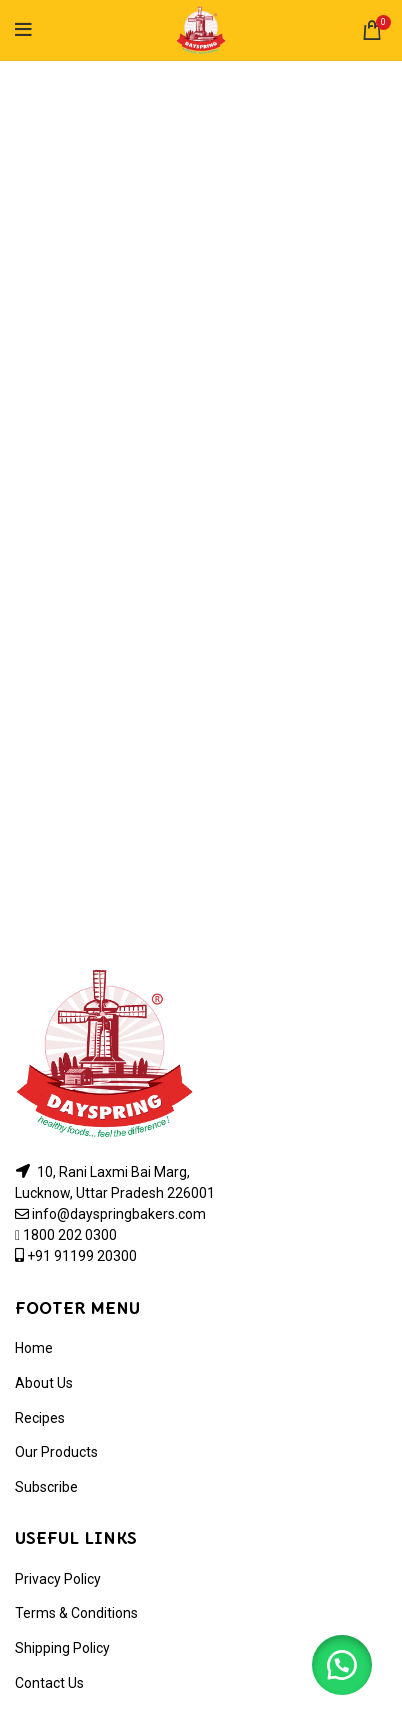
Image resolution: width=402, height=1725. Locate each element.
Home (34, 1348)
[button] (342, 1665)
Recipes (40, 1418)
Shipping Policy (62, 1648)
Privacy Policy (58, 1579)
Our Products (56, 1452)
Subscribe (46, 1487)
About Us (44, 1383)
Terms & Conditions (76, 1613)
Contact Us (49, 1683)
